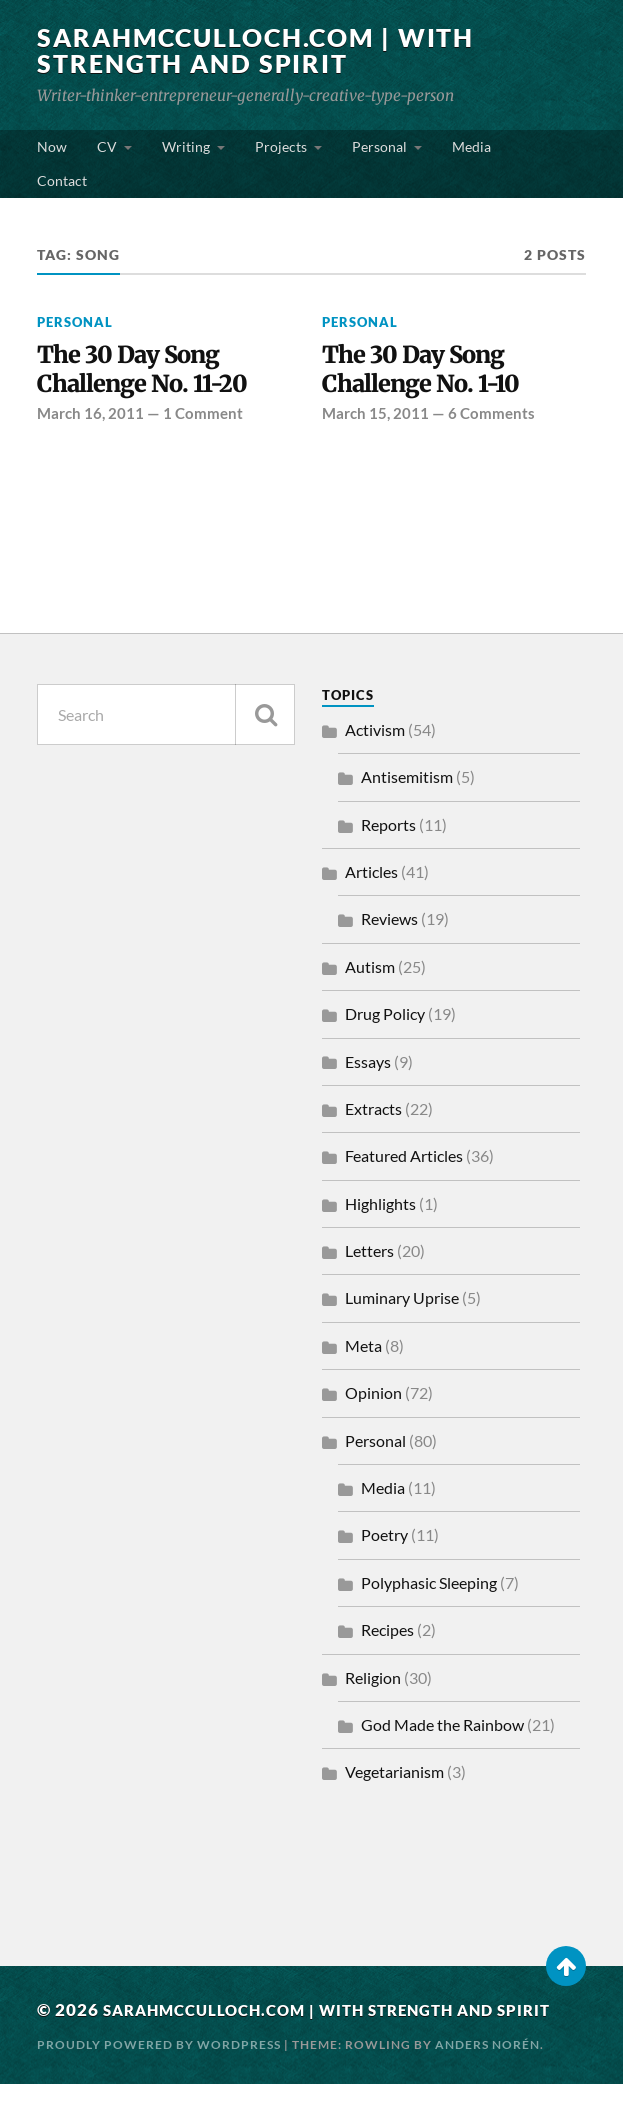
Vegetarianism (394, 1776)
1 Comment (203, 418)
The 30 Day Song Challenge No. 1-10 (429, 371)
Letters (369, 1255)
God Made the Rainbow (442, 1729)
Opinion (373, 1397)
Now (52, 146)
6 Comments (491, 418)
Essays (368, 1065)
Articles (371, 876)
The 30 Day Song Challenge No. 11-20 (151, 371)
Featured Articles (404, 1160)
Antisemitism (407, 781)
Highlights (380, 1208)
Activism (375, 734)
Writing (186, 146)
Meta (363, 1350)
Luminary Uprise (402, 1302)
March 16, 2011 (90, 418)
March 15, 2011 (375, 418)
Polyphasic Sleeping (429, 1587)
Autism (370, 971)
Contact (62, 180)
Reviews (389, 923)
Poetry (384, 1539)
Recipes (387, 1634)
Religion (373, 1681)
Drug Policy (385, 1018)
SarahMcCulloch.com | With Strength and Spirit (266, 50)
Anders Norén (487, 2076)
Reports (388, 828)
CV (107, 146)
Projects (281, 146)
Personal (379, 146)
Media (471, 146)
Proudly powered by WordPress (159, 2076)
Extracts (373, 1113)
